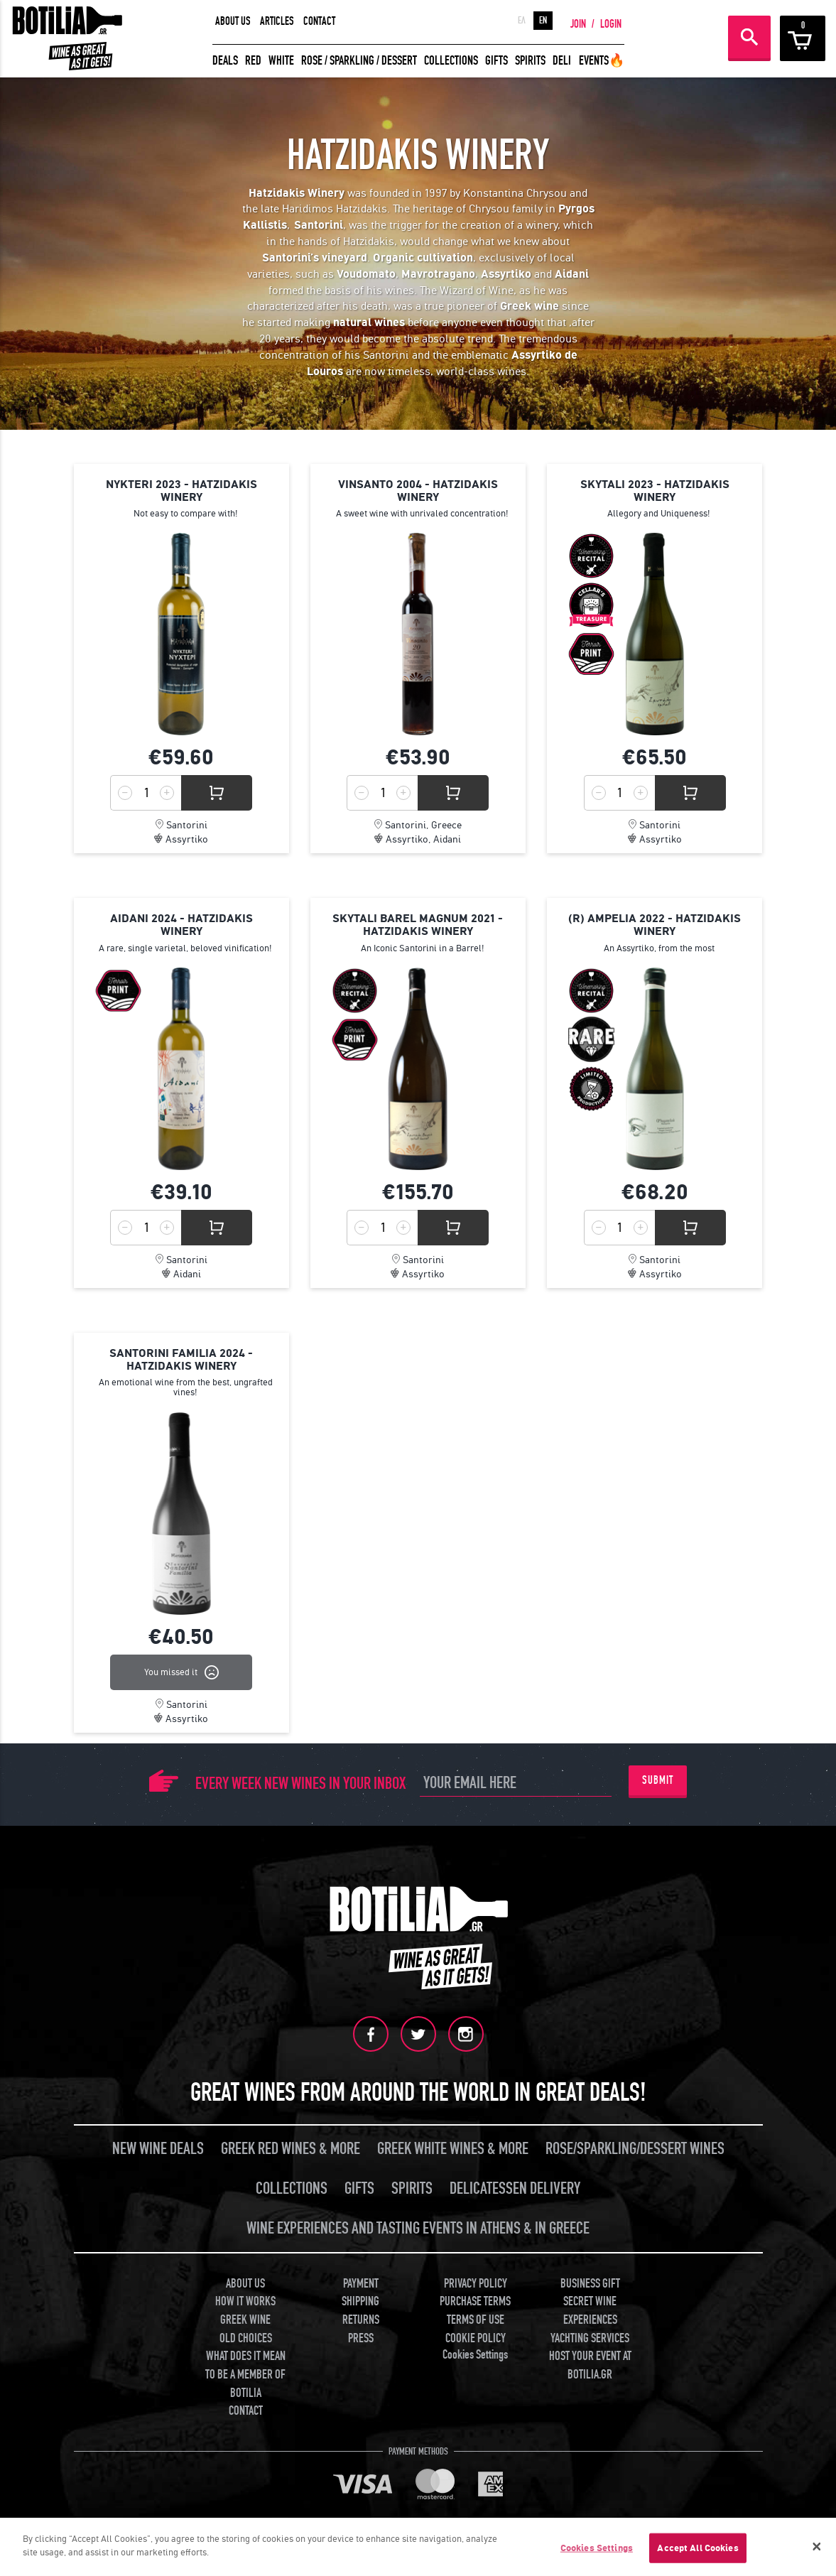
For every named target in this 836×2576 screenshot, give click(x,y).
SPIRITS (530, 60)
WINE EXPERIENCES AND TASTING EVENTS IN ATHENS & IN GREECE (418, 2228)
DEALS (225, 60)
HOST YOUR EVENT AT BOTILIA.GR (590, 2365)
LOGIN (610, 24)
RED (253, 60)
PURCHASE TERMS (475, 2301)
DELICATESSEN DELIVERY (515, 2188)
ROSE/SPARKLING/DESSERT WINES (634, 2148)
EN (543, 20)
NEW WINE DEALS (158, 2148)
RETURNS (360, 2319)
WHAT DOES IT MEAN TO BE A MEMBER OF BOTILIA (245, 2374)
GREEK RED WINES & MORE (290, 2148)
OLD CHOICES (245, 2338)
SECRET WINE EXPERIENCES (590, 2310)
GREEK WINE (245, 2319)
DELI (562, 60)
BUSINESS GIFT (590, 2283)
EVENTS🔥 (601, 60)
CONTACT (319, 21)
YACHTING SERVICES (589, 2338)
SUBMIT (657, 1780)
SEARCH (749, 37)
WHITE (281, 60)
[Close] (817, 2546)
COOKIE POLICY (475, 2338)
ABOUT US (233, 21)
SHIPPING (360, 2301)
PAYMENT (361, 2283)
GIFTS (496, 60)
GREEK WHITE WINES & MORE (452, 2148)
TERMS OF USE (475, 2319)
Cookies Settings (475, 2354)
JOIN (578, 24)
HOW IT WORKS (245, 2301)
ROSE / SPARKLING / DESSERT (359, 60)
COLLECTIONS (451, 60)
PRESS (361, 2338)
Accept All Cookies (697, 2548)
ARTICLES (277, 21)
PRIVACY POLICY (475, 2283)
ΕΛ (522, 20)
